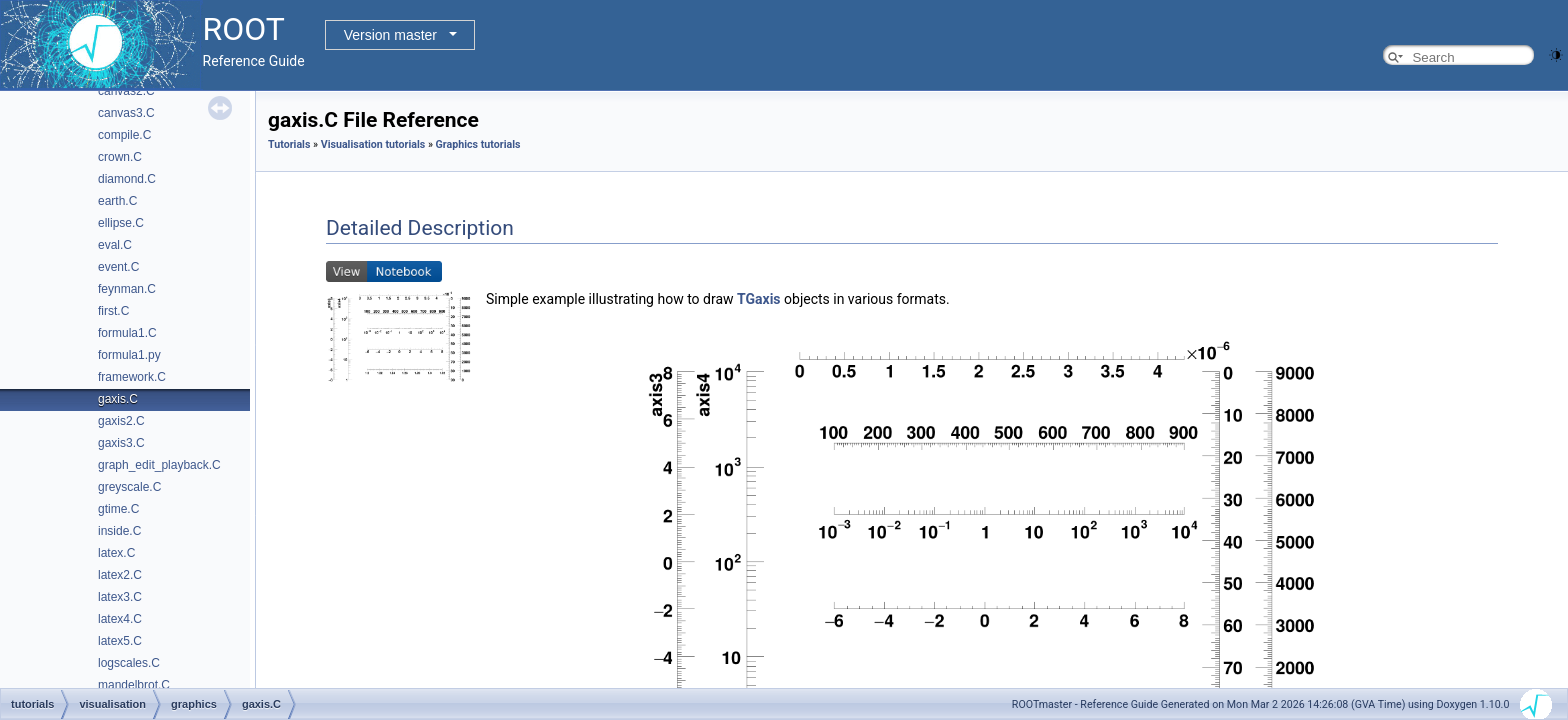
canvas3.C (126, 113)
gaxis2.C (121, 421)
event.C (118, 267)
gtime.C (118, 509)
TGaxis (759, 299)
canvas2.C (126, 91)
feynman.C (127, 289)
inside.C (119, 531)
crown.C (120, 157)
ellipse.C (121, 223)
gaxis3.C (121, 443)
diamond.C (127, 179)
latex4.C (120, 619)
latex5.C (120, 641)
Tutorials (289, 144)
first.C (113, 311)
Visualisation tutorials (373, 144)
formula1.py (129, 355)
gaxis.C (118, 399)
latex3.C (120, 597)
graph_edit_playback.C (159, 465)
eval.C (115, 245)
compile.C (124, 135)
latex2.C (120, 575)
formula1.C (127, 333)
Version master (390, 35)
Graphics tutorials (478, 144)
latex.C (116, 553)
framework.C (132, 377)
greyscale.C (129, 487)
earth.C (117, 201)
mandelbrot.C (134, 685)
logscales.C (129, 663)
